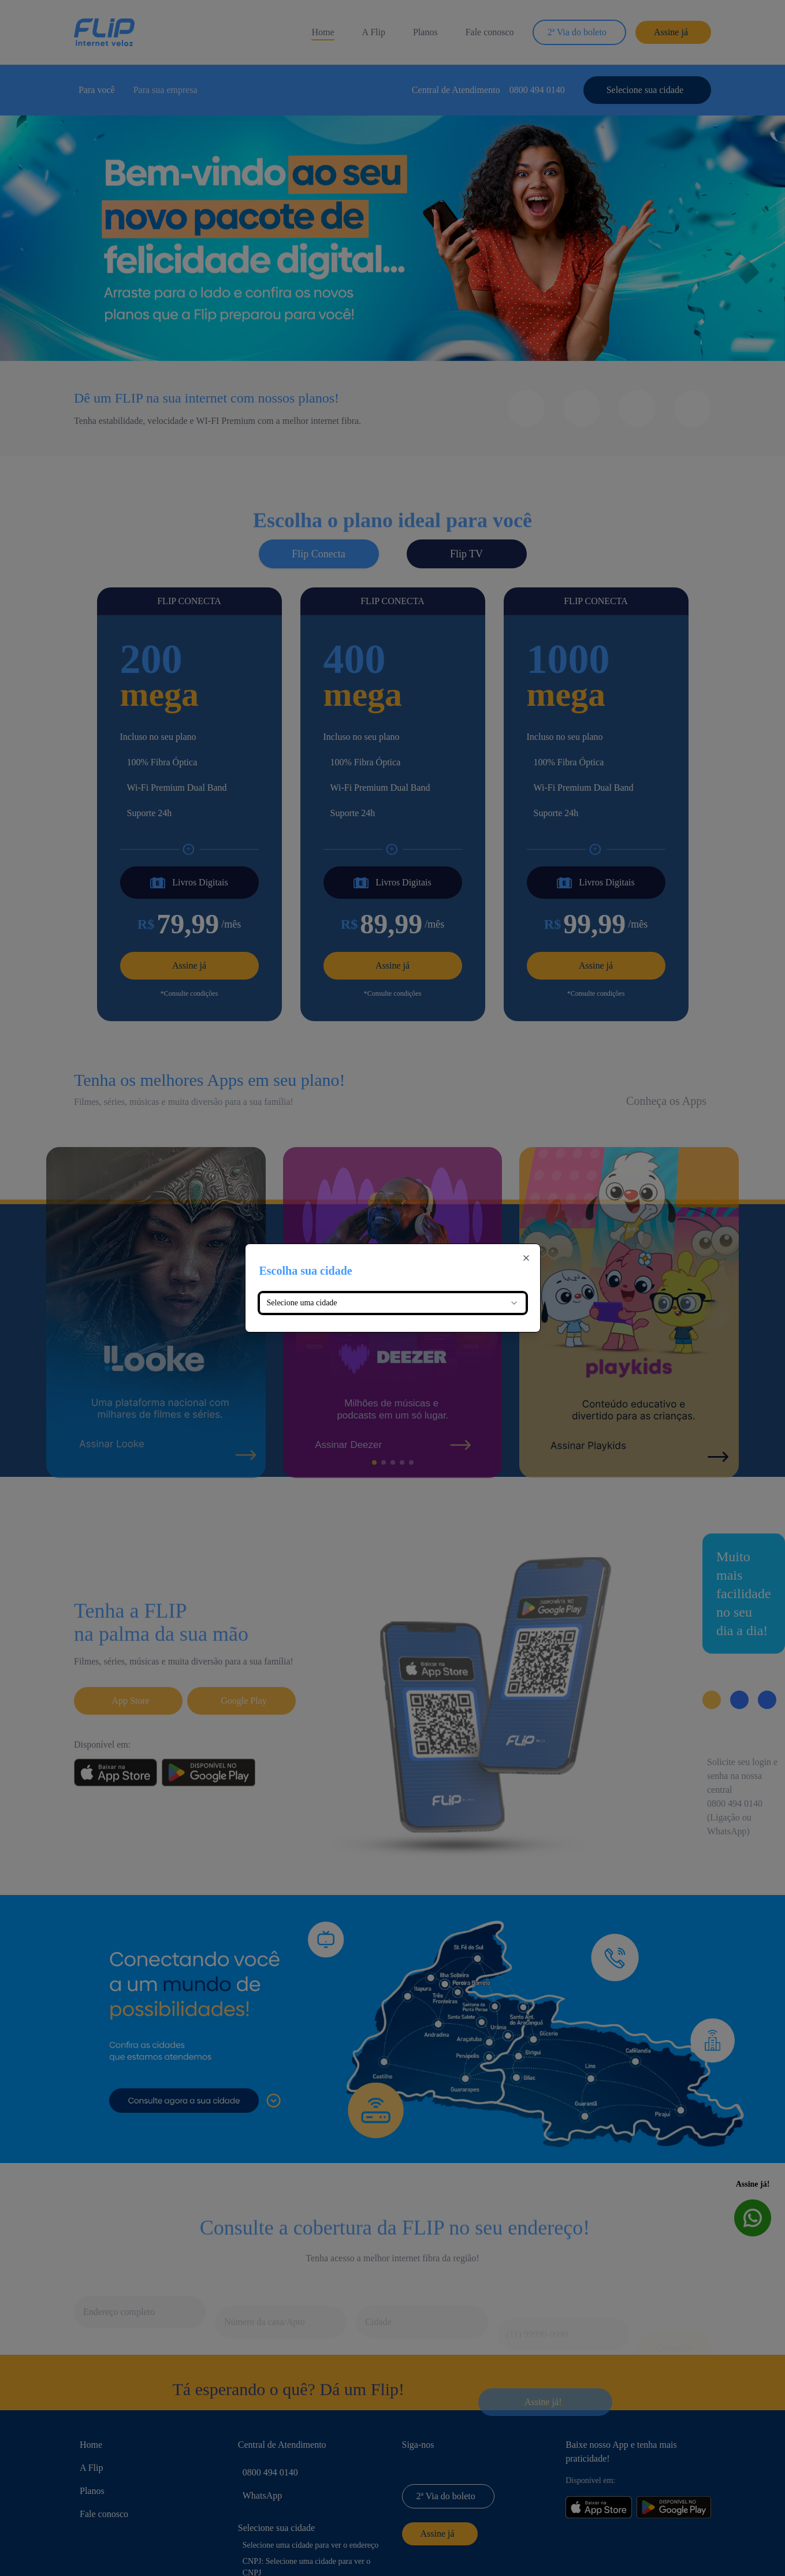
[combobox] (392, 1303)
